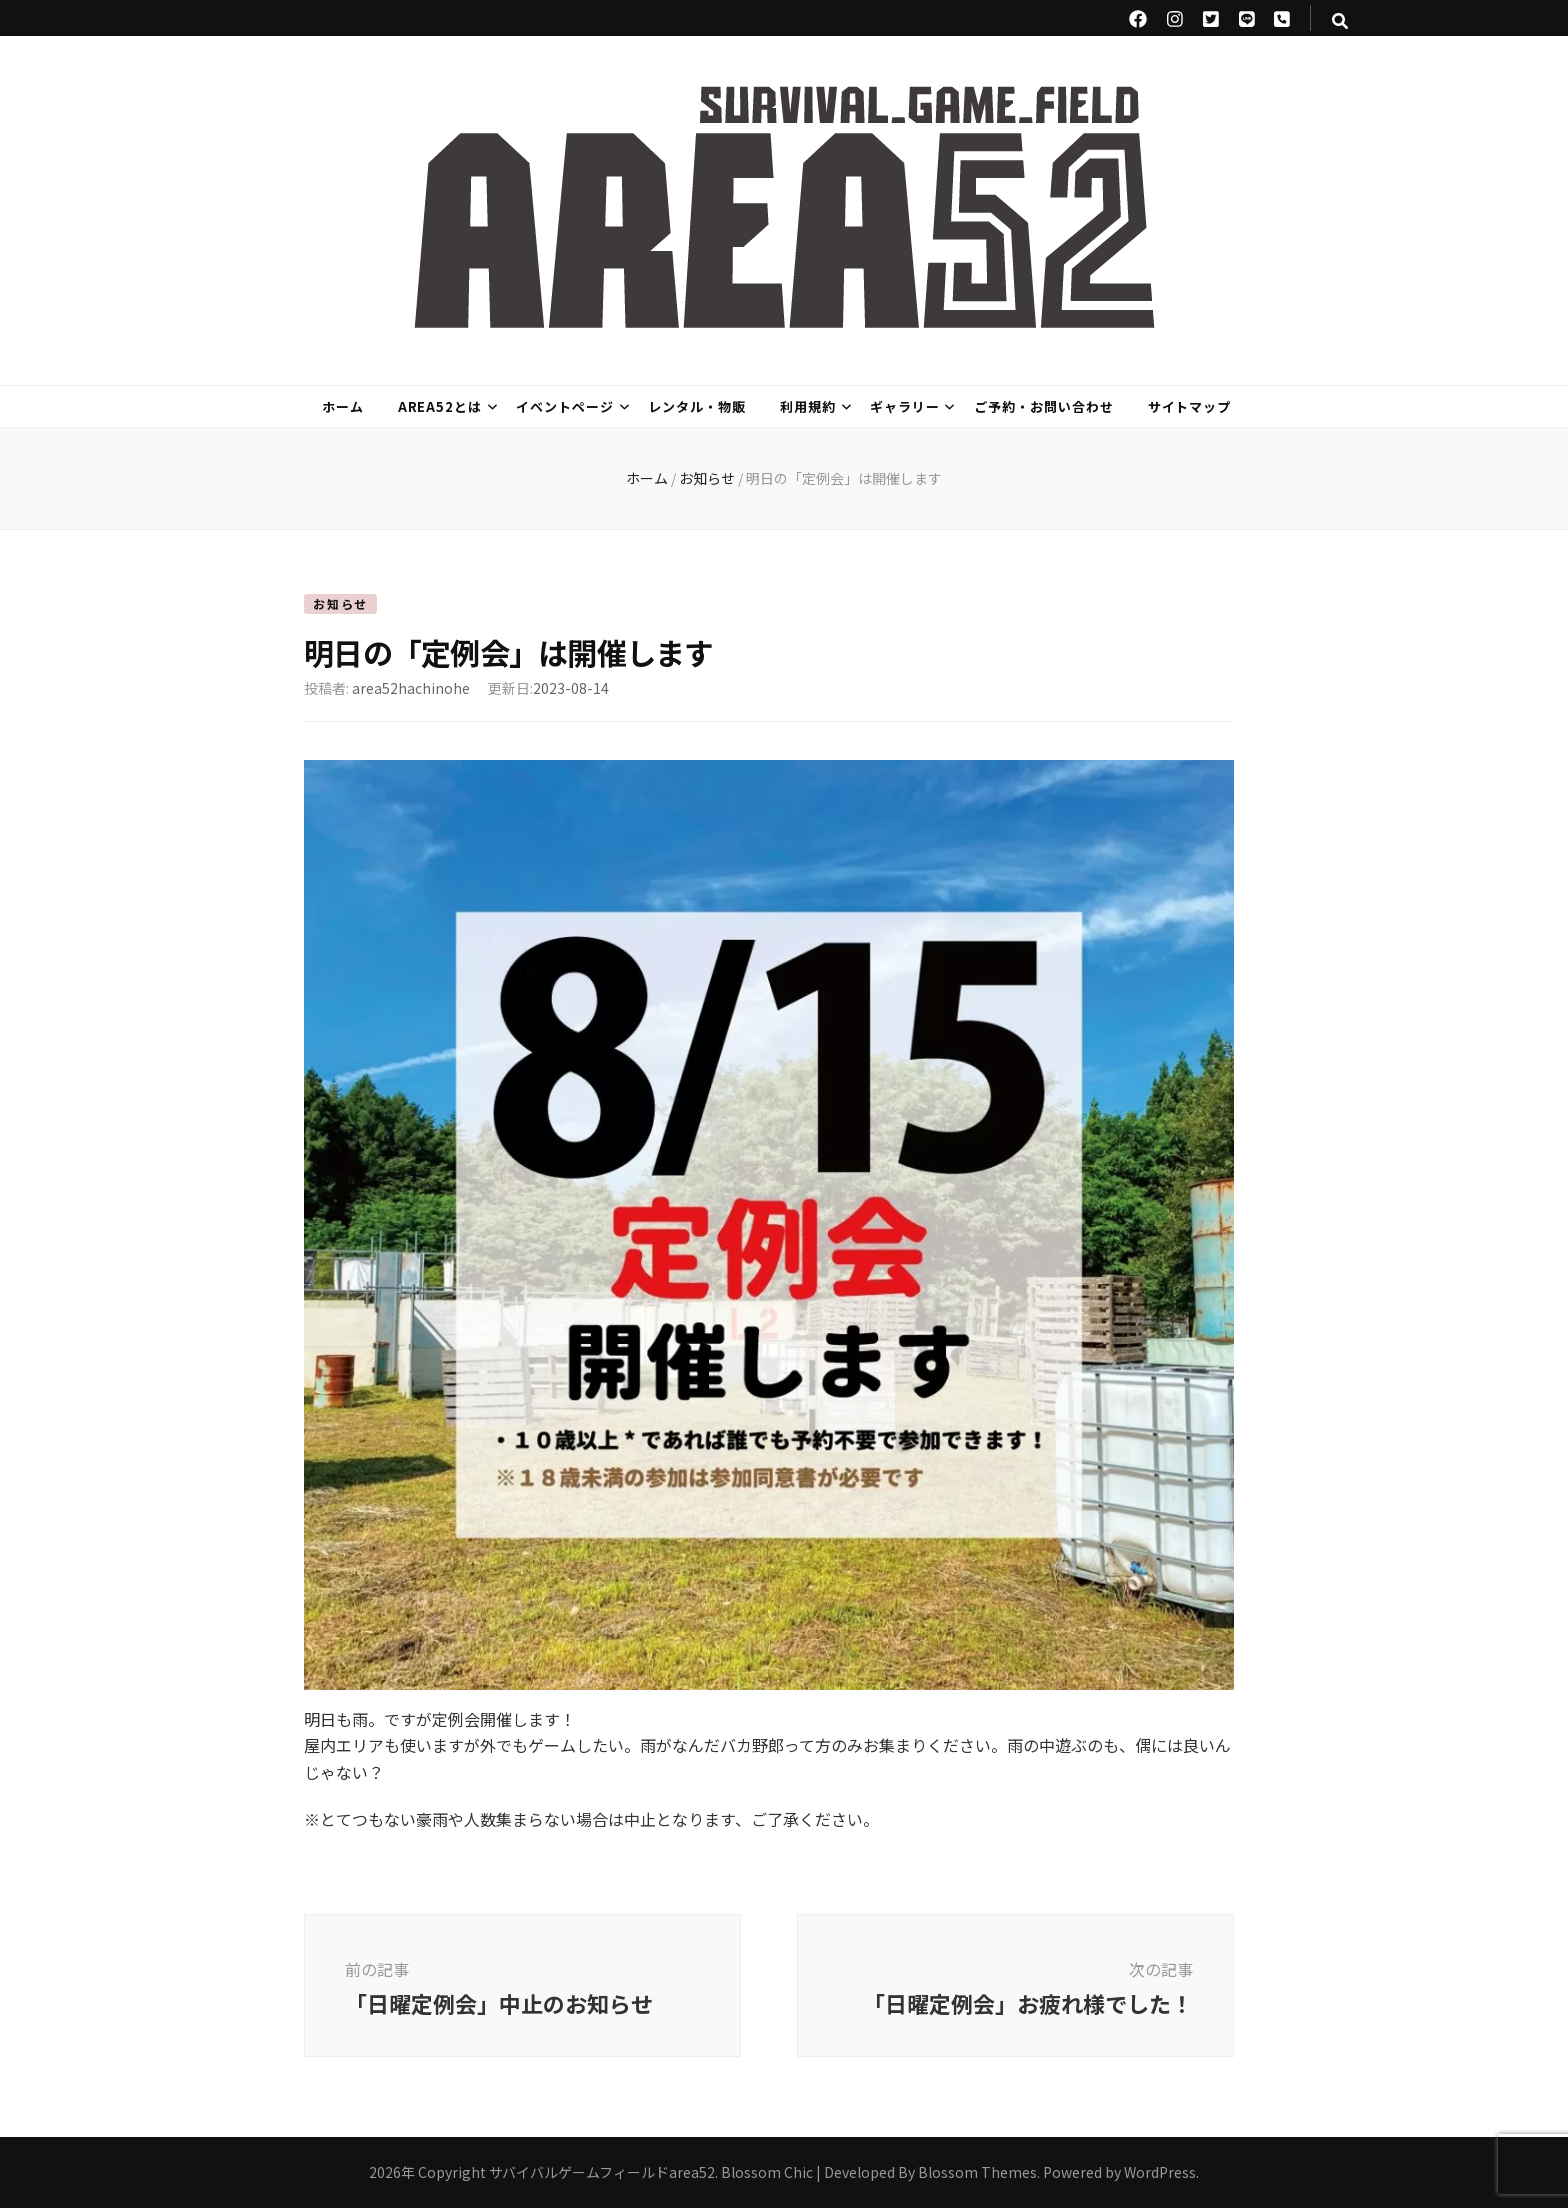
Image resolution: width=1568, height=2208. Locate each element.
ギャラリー (905, 406)
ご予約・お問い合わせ (1044, 406)
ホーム (343, 406)
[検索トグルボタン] (1340, 20)
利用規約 (808, 406)
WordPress (1160, 2172)
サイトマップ (1190, 406)
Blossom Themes (977, 2172)
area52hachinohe (411, 688)
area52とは (440, 406)
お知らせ (340, 603)
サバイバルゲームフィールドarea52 (602, 2172)
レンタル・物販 (697, 406)
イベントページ (565, 406)
